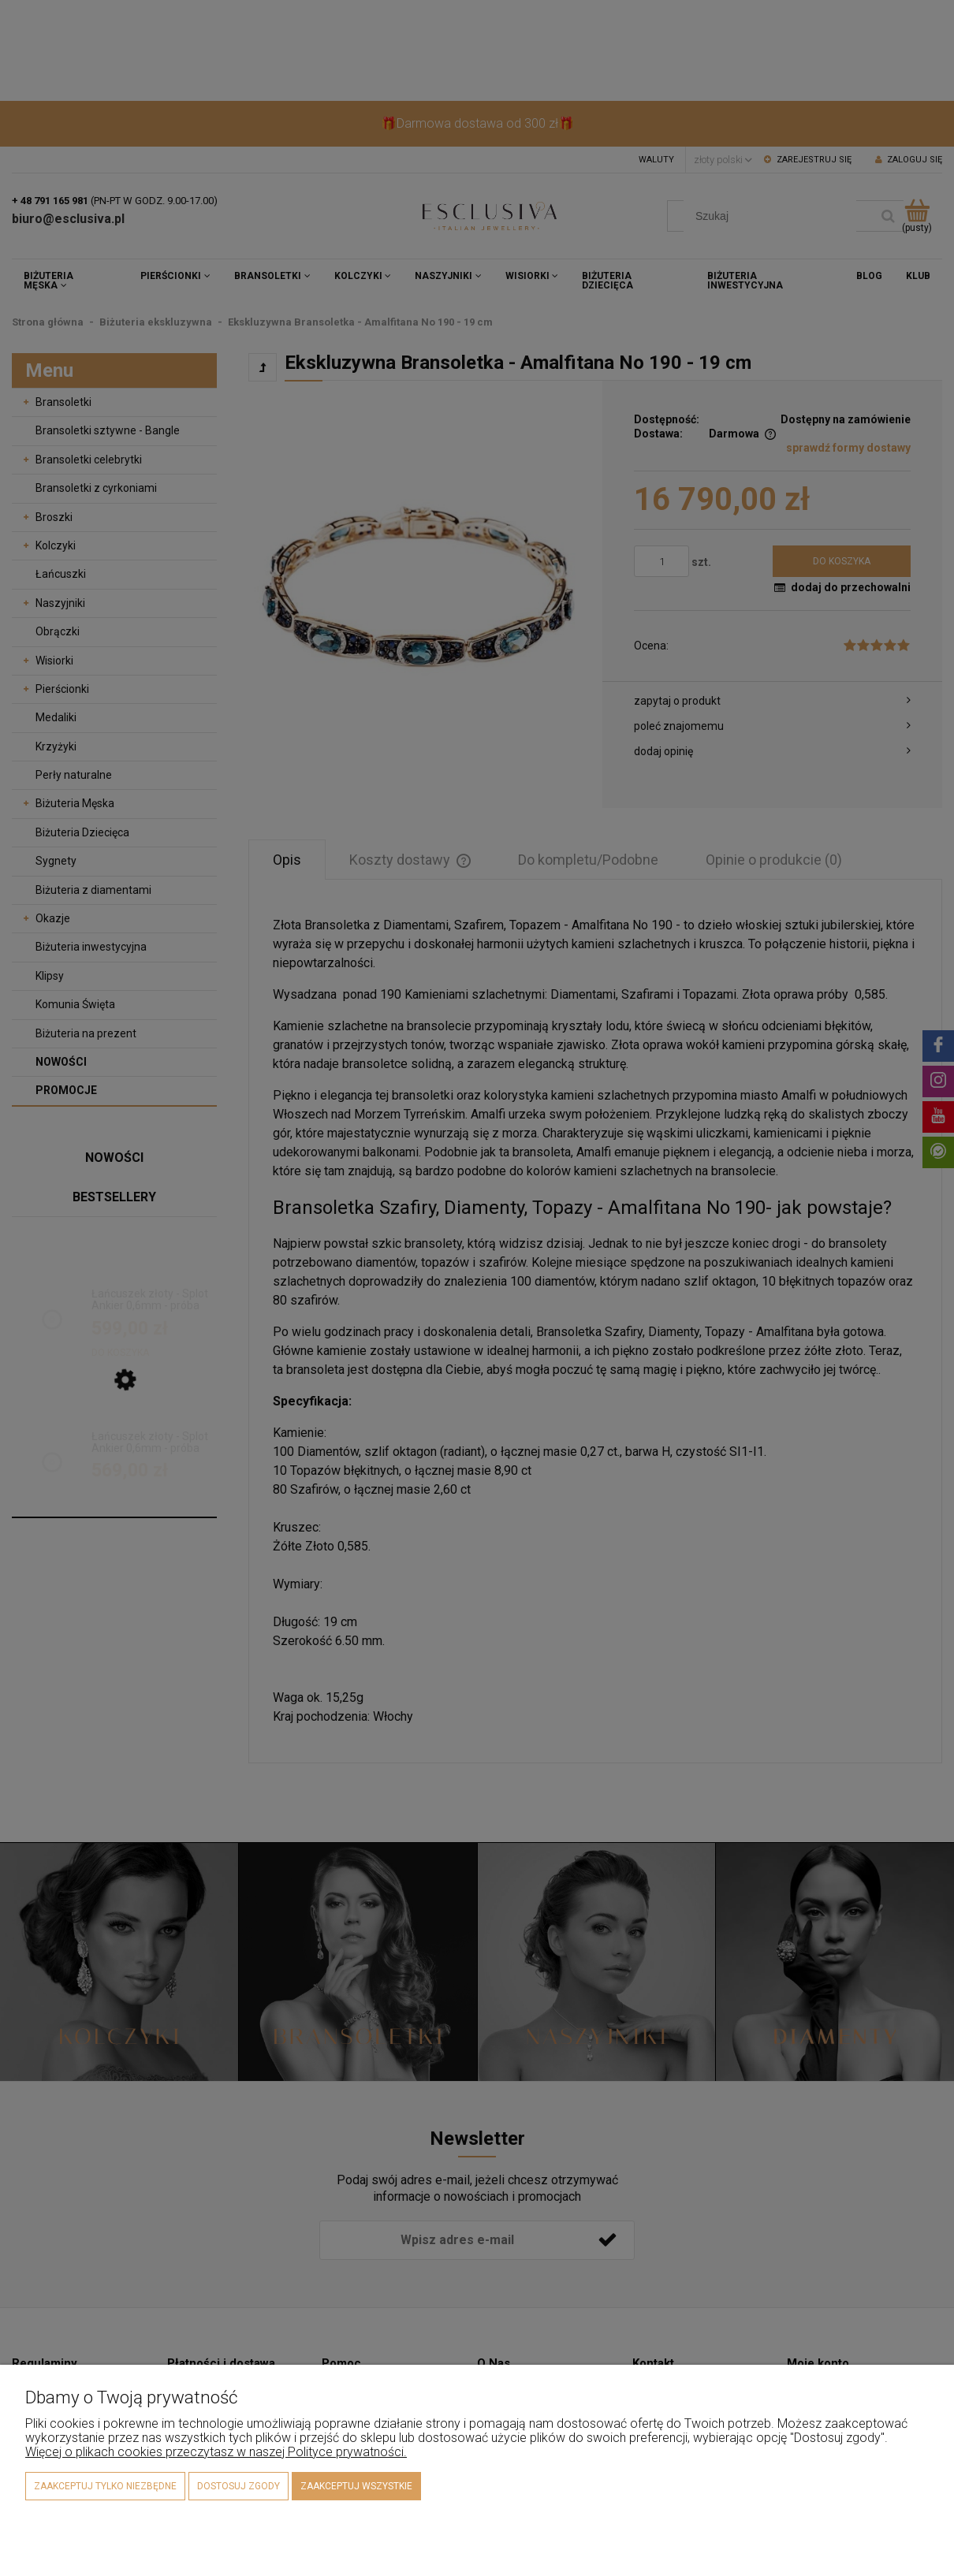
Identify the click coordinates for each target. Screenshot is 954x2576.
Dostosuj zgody (238, 2486)
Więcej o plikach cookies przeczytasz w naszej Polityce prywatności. (216, 2451)
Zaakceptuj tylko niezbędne (105, 2486)
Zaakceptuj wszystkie (356, 2486)
